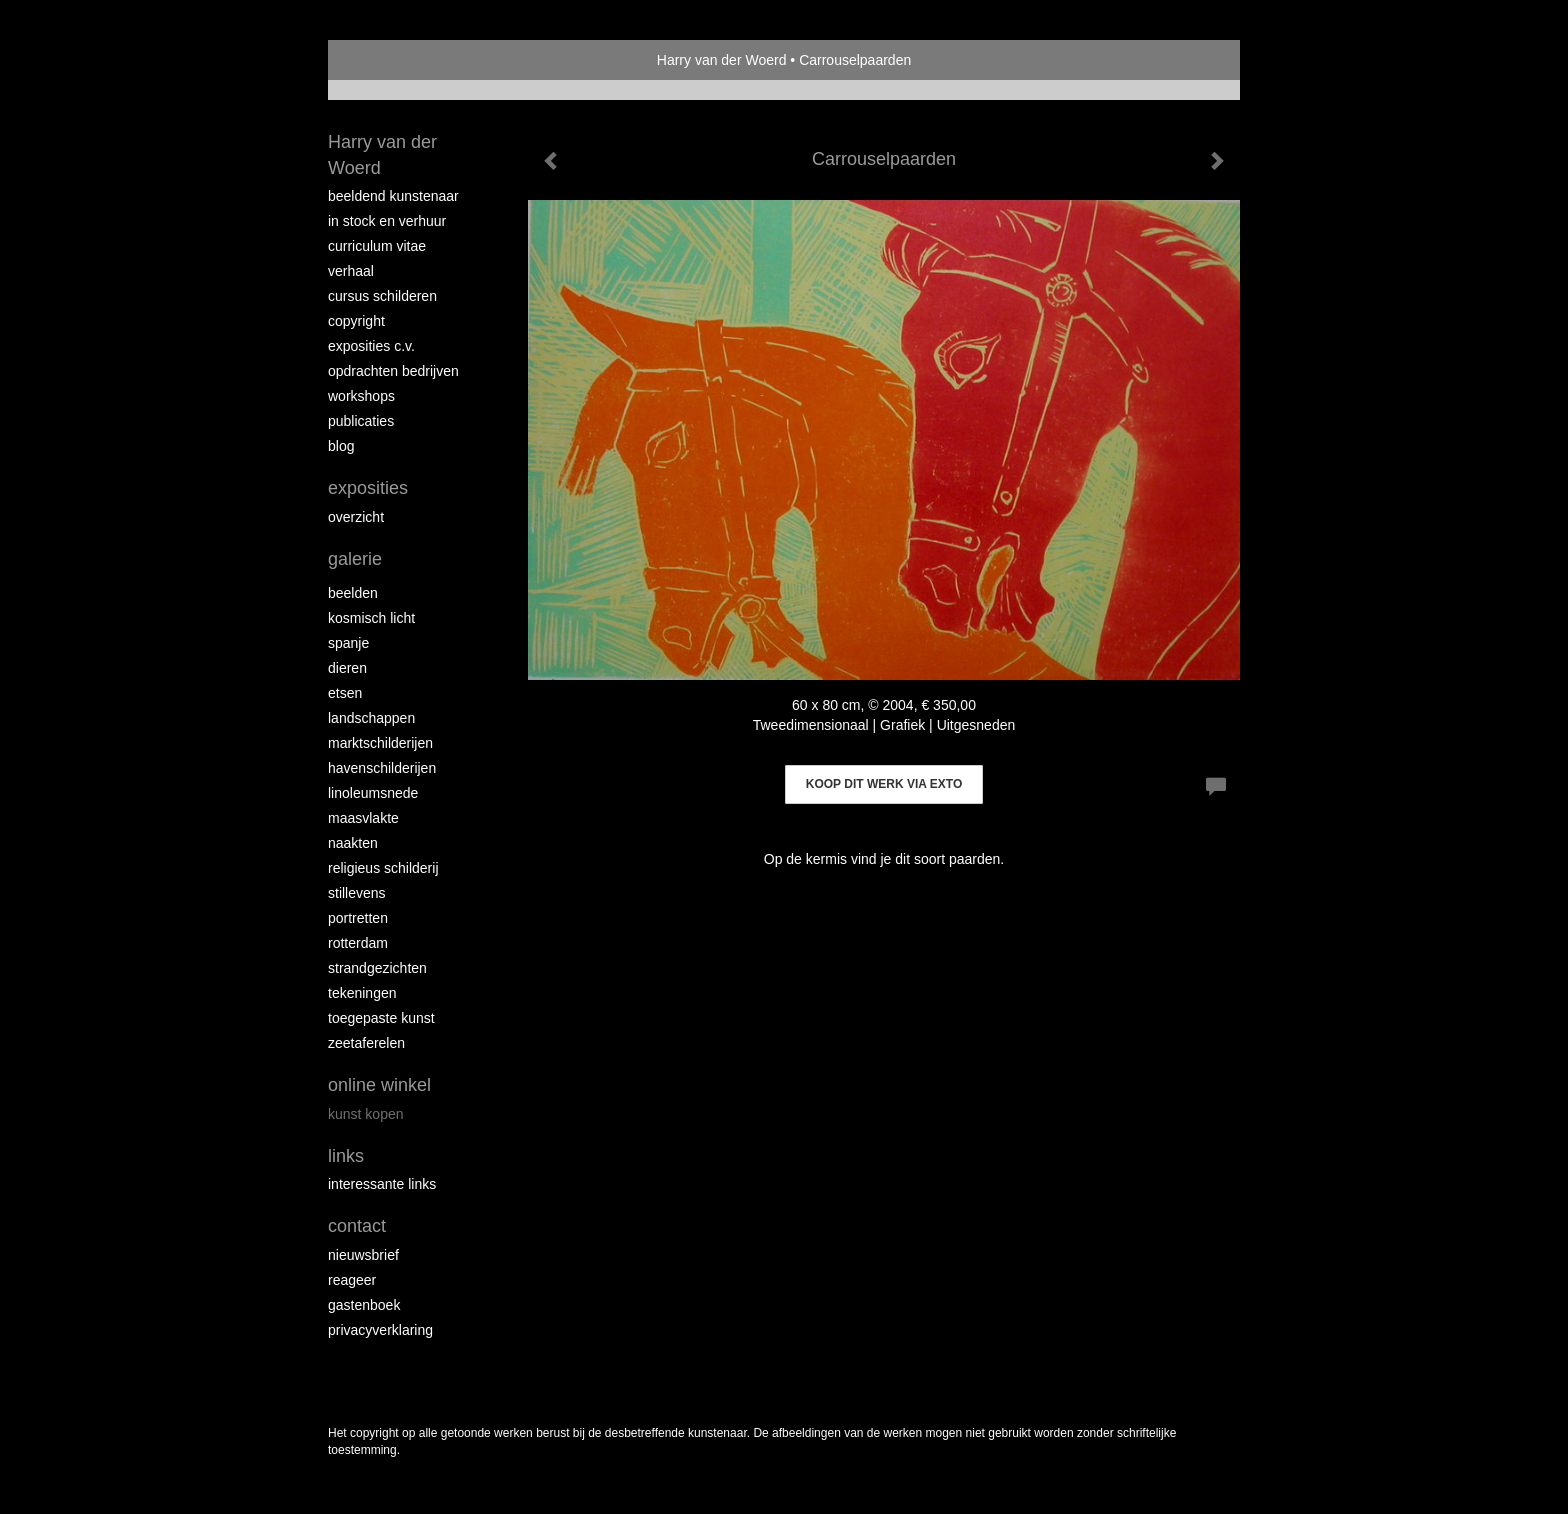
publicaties (361, 421)
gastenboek (364, 1305)
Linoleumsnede (373, 793)
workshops (361, 396)
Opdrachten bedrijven (393, 371)
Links (346, 1156)
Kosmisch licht (371, 618)
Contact (357, 1226)
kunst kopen (366, 1114)
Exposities (368, 488)
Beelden (353, 593)
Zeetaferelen (366, 1043)
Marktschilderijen (380, 743)
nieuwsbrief (363, 1255)
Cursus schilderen (382, 296)
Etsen (345, 693)
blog (341, 446)
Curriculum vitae (377, 246)
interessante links (382, 1184)
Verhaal (351, 271)
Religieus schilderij (383, 868)
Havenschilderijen (382, 768)
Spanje (348, 643)
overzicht (356, 517)
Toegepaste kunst (381, 1018)
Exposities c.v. (371, 346)
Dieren (347, 668)
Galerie (355, 559)
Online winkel (379, 1085)
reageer (352, 1280)
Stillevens (357, 893)
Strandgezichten (377, 968)
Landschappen (371, 718)
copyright (356, 321)
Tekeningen (362, 993)
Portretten (358, 918)
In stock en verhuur (387, 221)
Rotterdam (358, 943)
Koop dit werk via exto (884, 784)
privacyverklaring (380, 1330)
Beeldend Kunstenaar (393, 196)
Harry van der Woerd (722, 60)
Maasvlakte (363, 818)
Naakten (353, 843)
